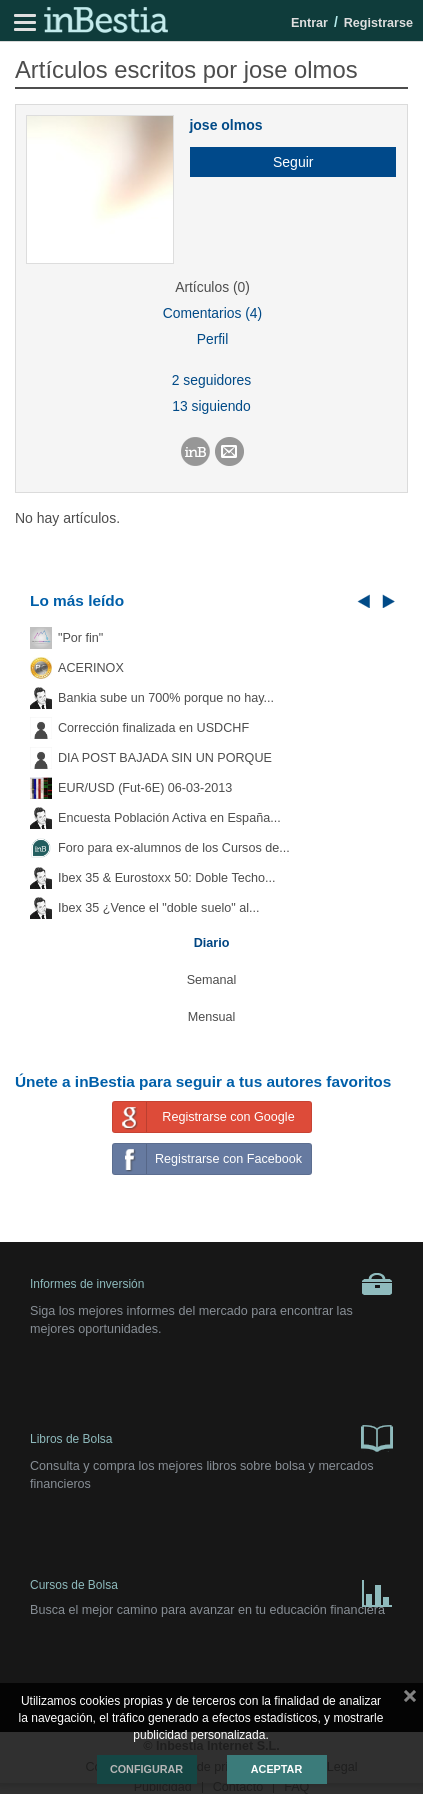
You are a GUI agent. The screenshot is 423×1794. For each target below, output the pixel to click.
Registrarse (378, 23)
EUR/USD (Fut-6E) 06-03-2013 (145, 788)
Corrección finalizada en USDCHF (153, 728)
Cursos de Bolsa (211, 1589)
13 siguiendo (211, 406)
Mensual (212, 1017)
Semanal (212, 980)
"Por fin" (80, 638)
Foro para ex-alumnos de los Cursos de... (174, 848)
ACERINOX (91, 668)
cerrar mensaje (410, 1700)
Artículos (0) (212, 287)
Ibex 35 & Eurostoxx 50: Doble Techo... (167, 878)
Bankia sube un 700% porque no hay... (166, 698)
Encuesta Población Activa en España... (169, 818)
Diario (212, 943)
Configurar (146, 1769)
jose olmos (225, 125)
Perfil (213, 339)
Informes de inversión (211, 1284)
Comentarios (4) (212, 313)
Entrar (309, 23)
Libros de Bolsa (211, 1437)
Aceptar (276, 1769)
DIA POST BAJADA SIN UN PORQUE (165, 758)
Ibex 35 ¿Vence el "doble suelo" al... (158, 908)
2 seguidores (211, 380)
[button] (285, 162)
